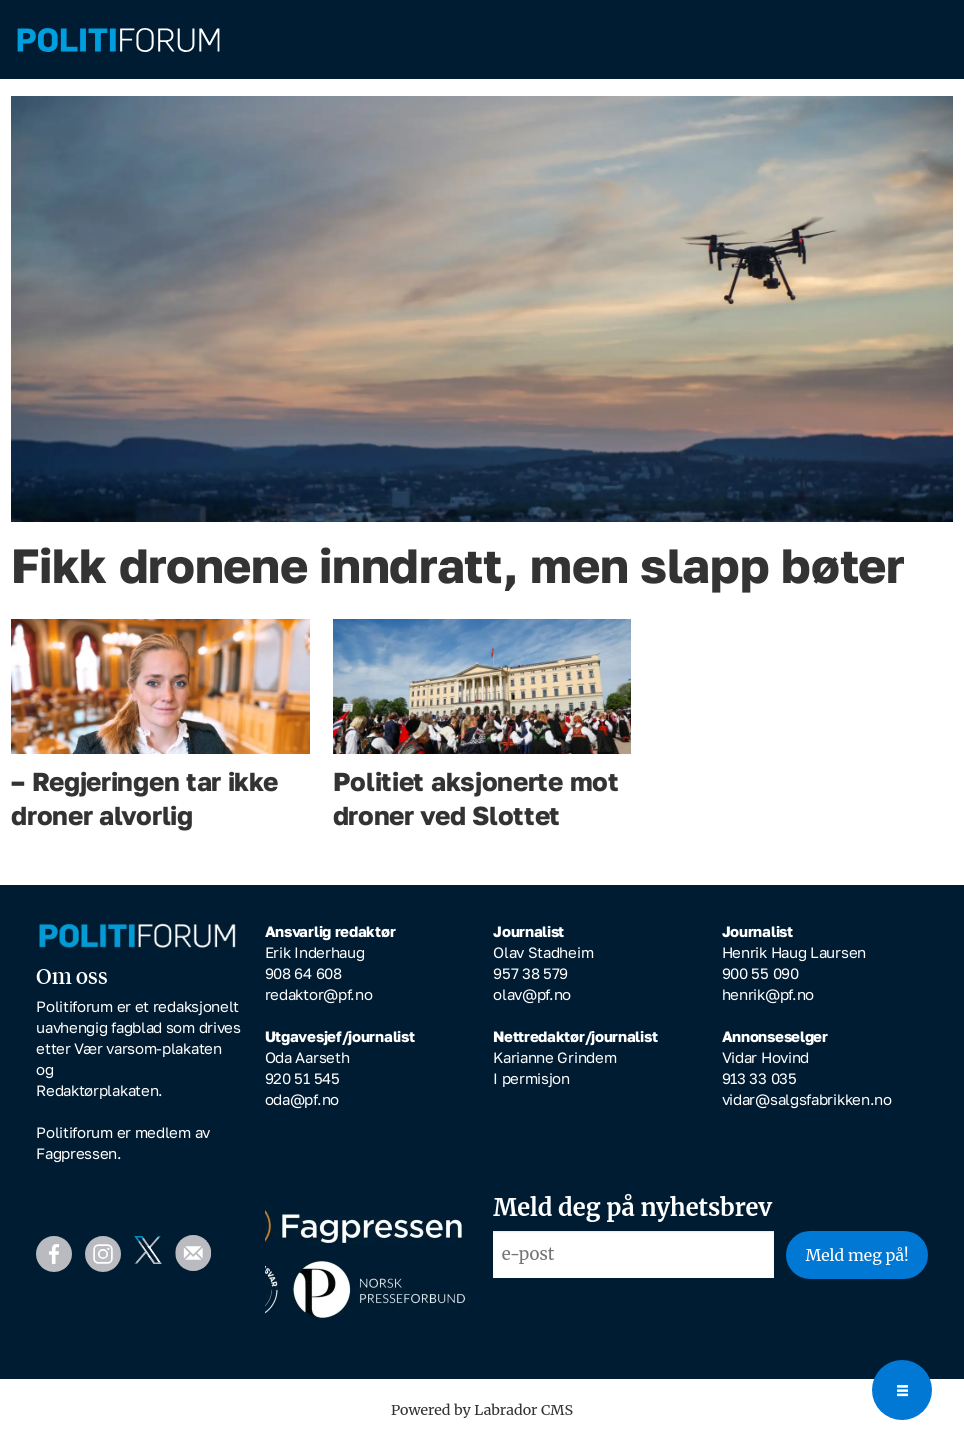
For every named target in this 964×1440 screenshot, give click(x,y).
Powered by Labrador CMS (482, 1410)
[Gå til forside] (118, 40)
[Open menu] (902, 1390)
